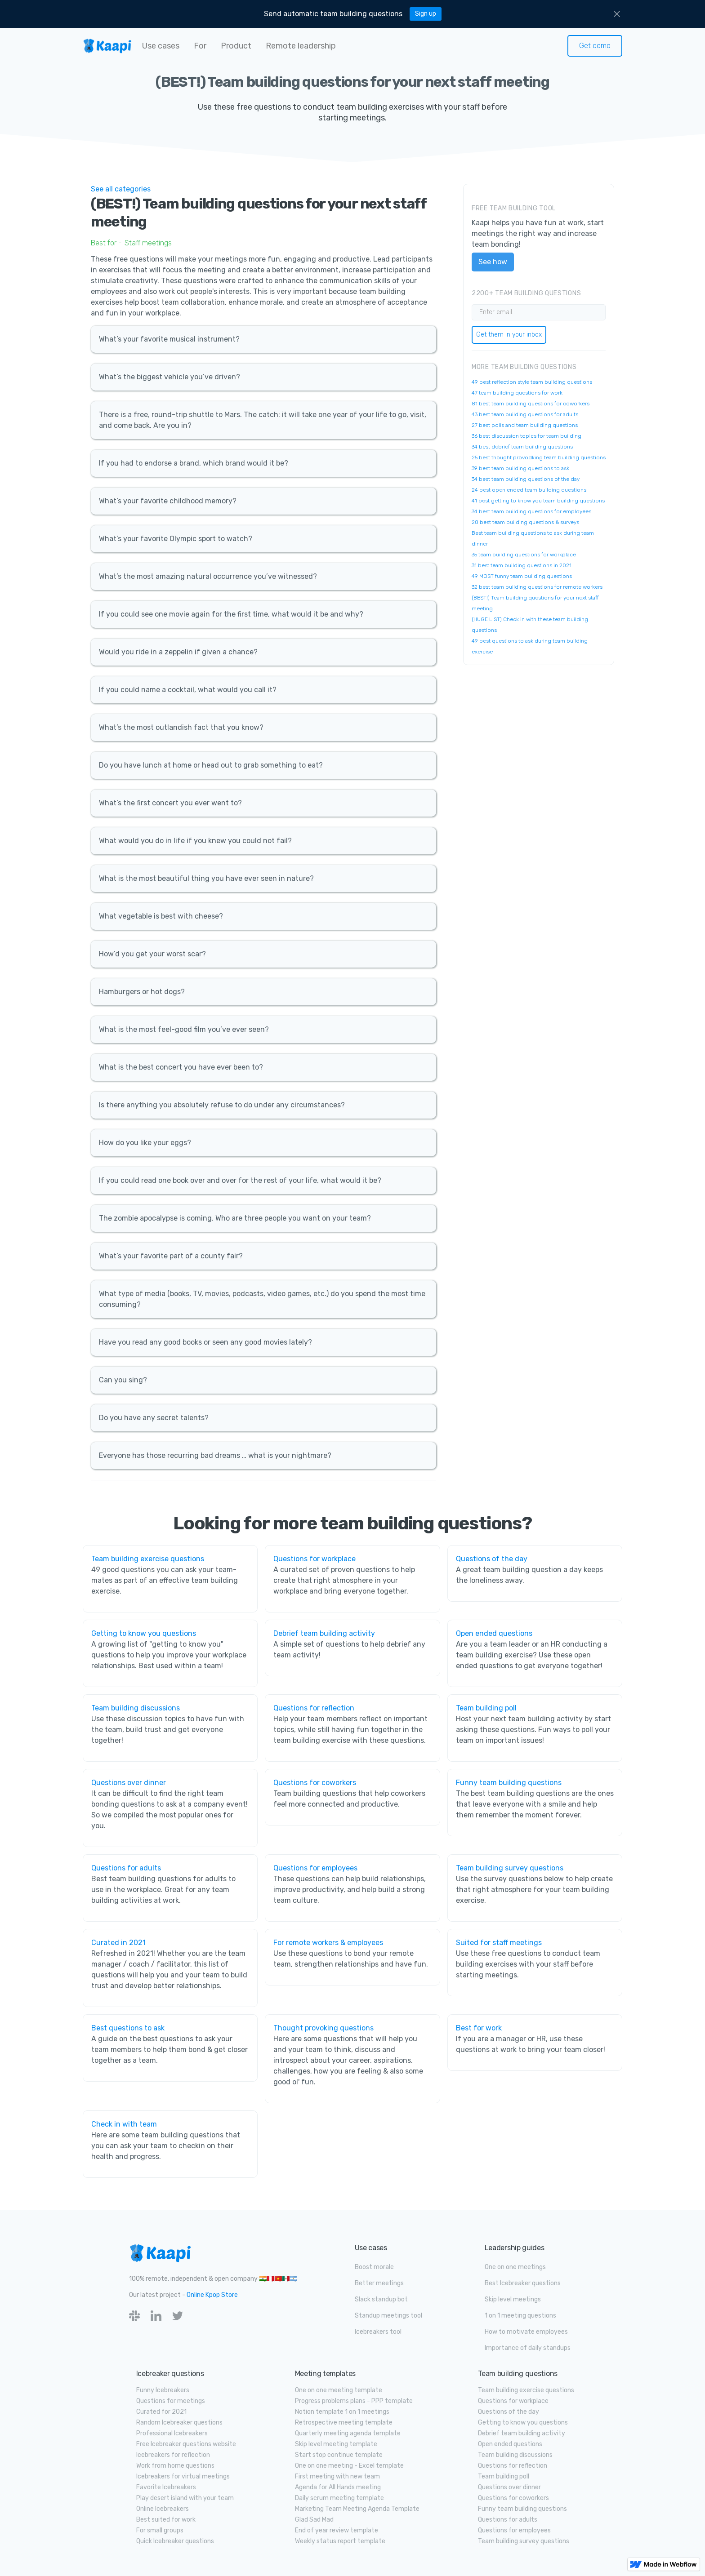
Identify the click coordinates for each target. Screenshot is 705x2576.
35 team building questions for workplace (524, 554)
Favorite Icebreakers (166, 2487)
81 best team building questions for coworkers (530, 403)
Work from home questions (175, 2465)
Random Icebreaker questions (179, 2422)
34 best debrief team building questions (522, 447)
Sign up (425, 14)
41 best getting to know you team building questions (538, 500)
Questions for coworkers (314, 1782)
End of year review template (336, 2530)
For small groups (159, 2530)
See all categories (121, 189)
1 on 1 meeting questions (520, 2315)
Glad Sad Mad (314, 2519)
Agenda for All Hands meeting (338, 2487)
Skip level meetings (513, 2299)
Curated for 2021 (161, 2412)
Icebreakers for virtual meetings (183, 2476)
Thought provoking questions (323, 2028)
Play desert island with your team (185, 2498)
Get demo (595, 45)
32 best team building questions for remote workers (537, 587)
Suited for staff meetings (499, 1942)
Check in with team (124, 2124)
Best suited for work (166, 2519)
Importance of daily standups (528, 2348)
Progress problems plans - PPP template (354, 2401)
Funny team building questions (509, 1782)
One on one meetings (515, 2267)
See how (492, 262)
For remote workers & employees (328, 1942)
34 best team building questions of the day (526, 479)
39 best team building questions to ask (520, 468)
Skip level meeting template (336, 2444)
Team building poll (486, 1708)
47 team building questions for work (517, 393)
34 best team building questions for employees (531, 511)
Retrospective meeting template (344, 2422)
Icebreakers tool (378, 2332)
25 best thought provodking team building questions (539, 457)
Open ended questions (494, 1633)
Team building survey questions (509, 1868)
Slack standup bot (381, 2299)
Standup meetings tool (388, 2315)
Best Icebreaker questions (523, 2283)
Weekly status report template (340, 2541)
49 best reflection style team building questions (532, 382)
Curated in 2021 (118, 1942)
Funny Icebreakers (162, 2390)
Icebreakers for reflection (173, 2455)
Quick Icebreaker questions (175, 2541)
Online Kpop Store (212, 2295)
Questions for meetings (170, 2401)
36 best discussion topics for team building (526, 436)
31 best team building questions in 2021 (521, 565)
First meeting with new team (337, 2476)
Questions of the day (491, 1558)
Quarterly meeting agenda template (348, 2433)
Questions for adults (126, 1868)
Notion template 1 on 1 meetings (342, 2412)
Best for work (479, 2028)
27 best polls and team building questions (525, 425)
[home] (107, 45)
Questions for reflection (313, 1708)
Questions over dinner (128, 1782)
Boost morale (374, 2267)
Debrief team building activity (324, 1633)
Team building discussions (135, 1708)
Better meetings (379, 2283)
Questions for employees (315, 1868)
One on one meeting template (338, 2390)
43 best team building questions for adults (525, 414)
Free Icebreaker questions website (186, 2444)
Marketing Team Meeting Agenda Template (357, 2509)
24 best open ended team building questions (529, 490)
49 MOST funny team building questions (522, 576)
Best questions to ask (128, 2028)
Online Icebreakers (162, 2509)
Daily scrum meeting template (339, 2498)
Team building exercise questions (147, 1558)
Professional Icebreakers (172, 2433)
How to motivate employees (526, 2332)
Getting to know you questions (143, 1633)
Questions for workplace (314, 1558)
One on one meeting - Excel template (349, 2465)
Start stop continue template (339, 2455)
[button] (161, 45)
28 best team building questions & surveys (525, 522)
